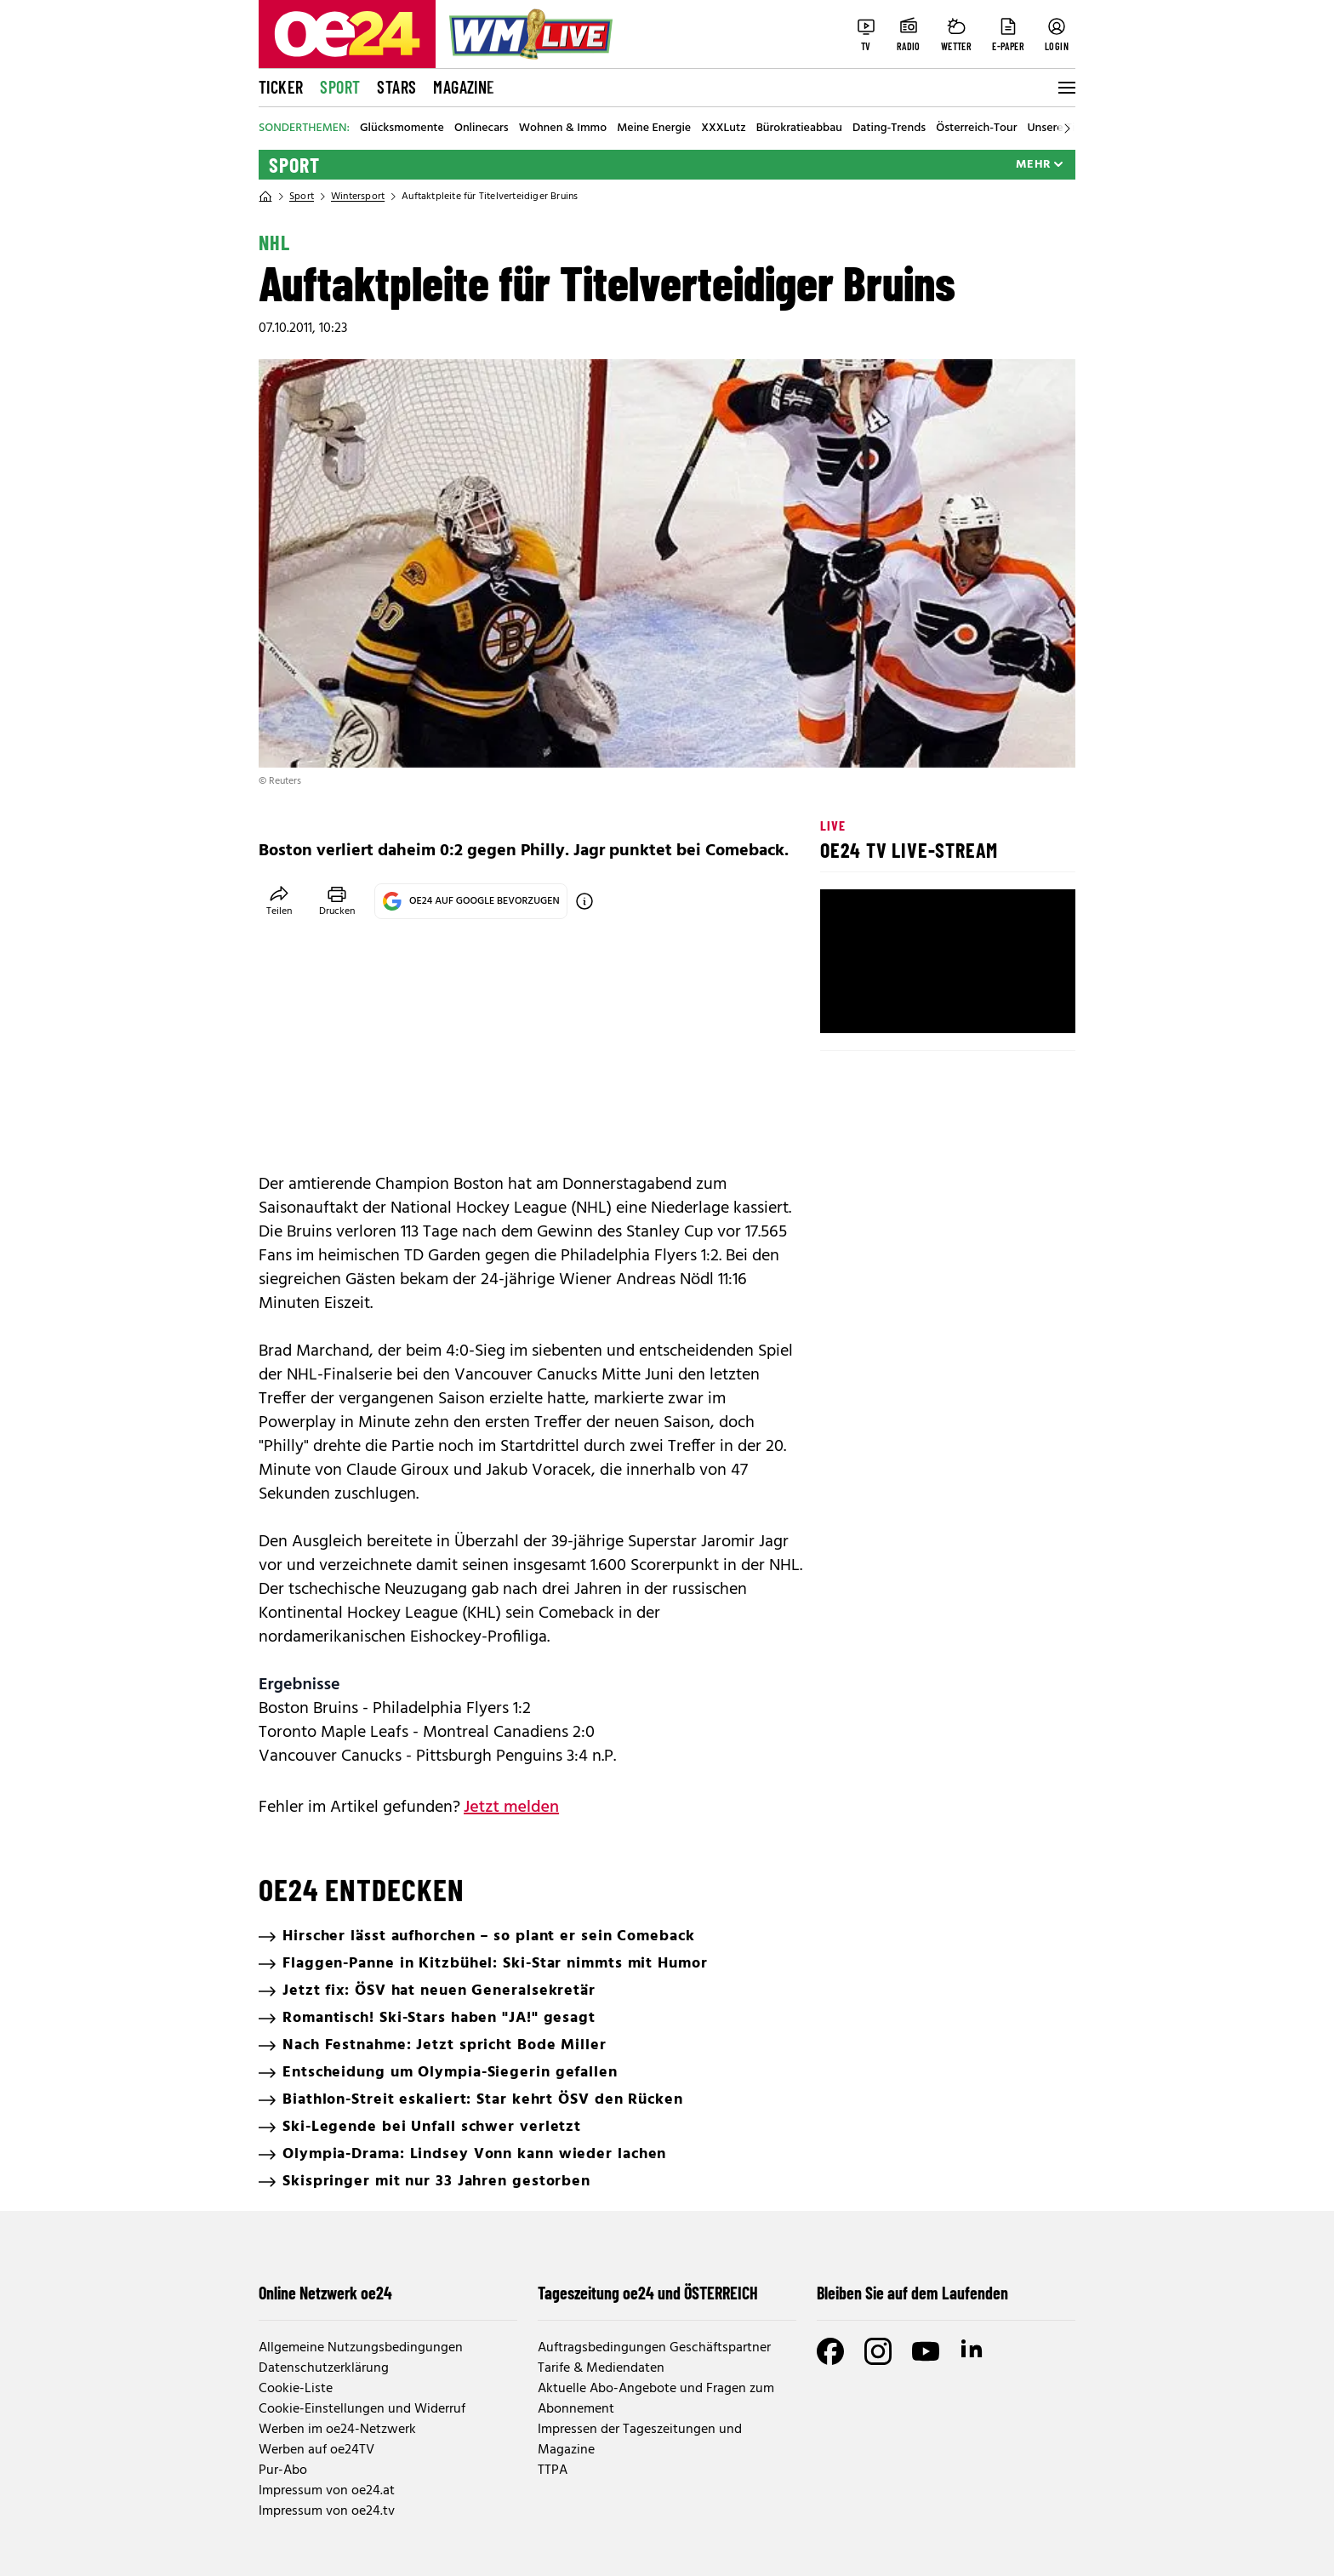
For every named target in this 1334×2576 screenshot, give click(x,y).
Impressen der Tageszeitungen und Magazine (640, 2440)
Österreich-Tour (976, 128)
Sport (340, 87)
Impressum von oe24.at (327, 2491)
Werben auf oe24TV (316, 2450)
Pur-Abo (283, 2470)
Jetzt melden (511, 1807)
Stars (396, 87)
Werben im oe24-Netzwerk (337, 2430)
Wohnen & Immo (563, 128)
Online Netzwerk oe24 (325, 2292)
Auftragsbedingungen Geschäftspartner (654, 2348)
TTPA (552, 2470)
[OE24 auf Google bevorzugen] (584, 901)
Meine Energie (654, 128)
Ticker (281, 87)
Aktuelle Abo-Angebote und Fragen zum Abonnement (656, 2399)
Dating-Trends (889, 128)
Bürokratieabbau (799, 128)
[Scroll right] (1066, 128)
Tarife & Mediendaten (601, 2368)
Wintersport (358, 196)
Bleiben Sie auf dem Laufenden (912, 2292)
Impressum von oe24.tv (327, 2511)
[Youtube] (925, 2351)
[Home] (265, 196)
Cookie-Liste (296, 2389)
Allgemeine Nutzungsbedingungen (361, 2348)
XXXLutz (723, 128)
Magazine (463, 87)
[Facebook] (830, 2351)
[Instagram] (878, 2351)
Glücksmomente (402, 128)
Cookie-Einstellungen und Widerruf (362, 2409)
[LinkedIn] (973, 2351)
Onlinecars (481, 128)
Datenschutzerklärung (324, 2368)
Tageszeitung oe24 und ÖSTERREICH (648, 2292)
